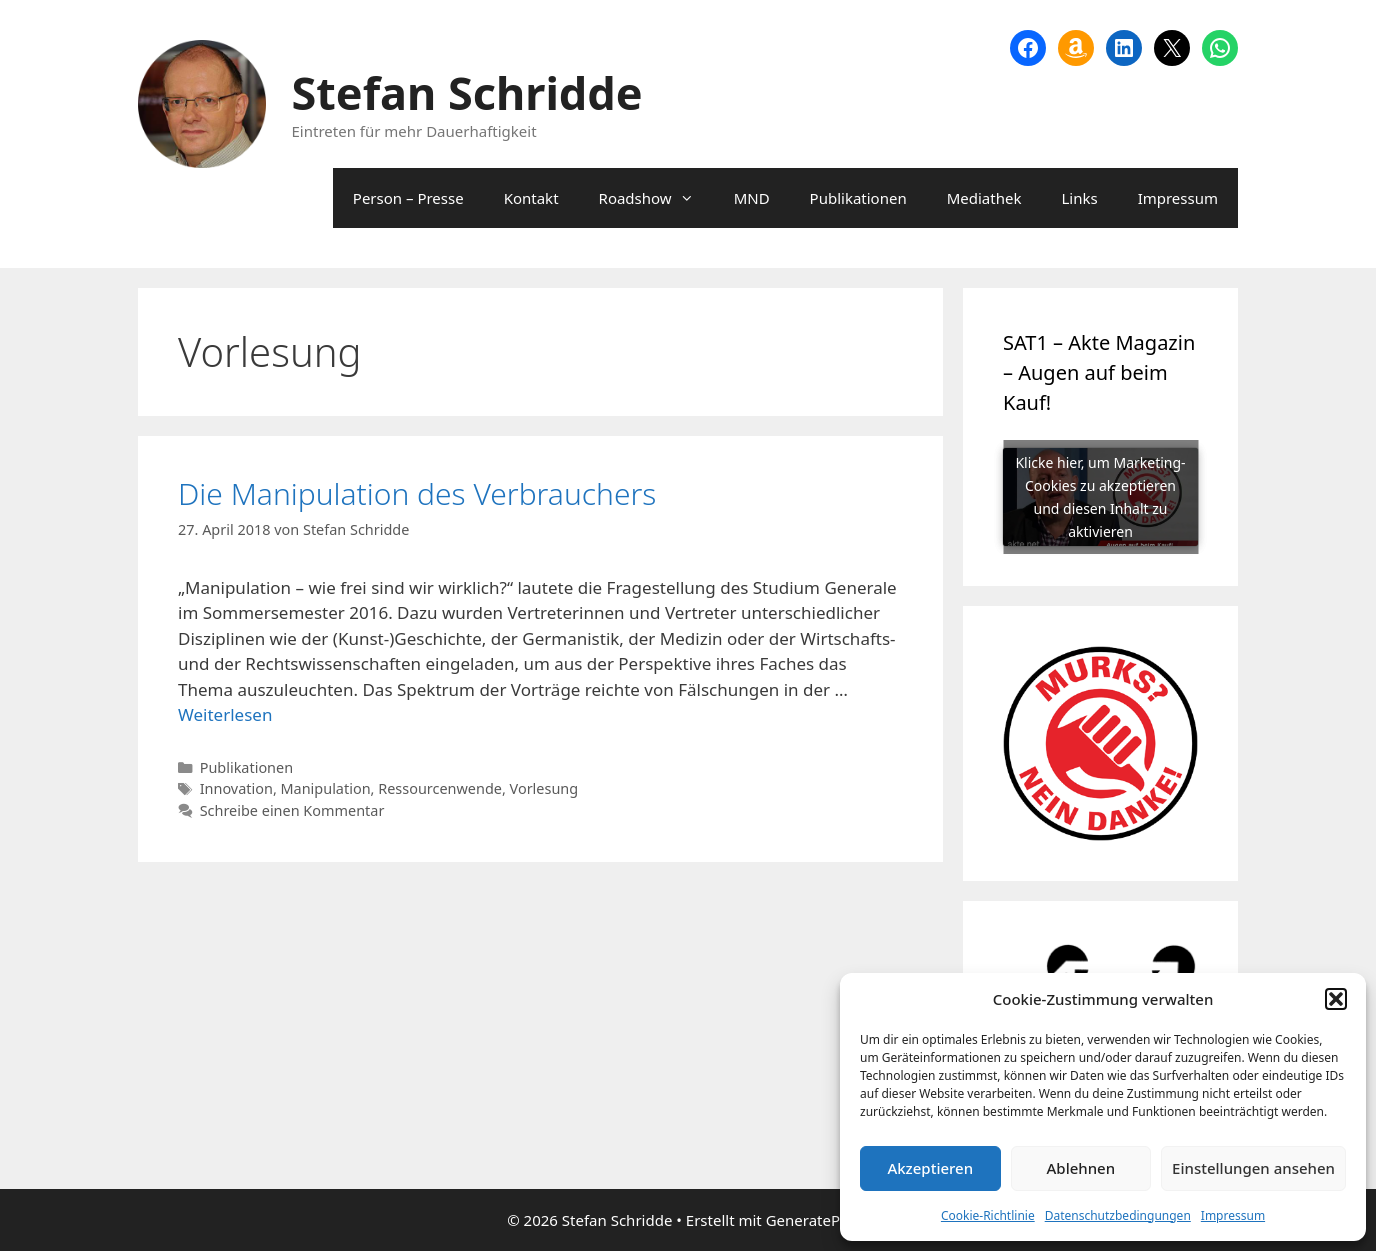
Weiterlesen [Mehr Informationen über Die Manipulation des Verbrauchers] (225, 714)
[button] (1336, 999)
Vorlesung (544, 788)
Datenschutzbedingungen (1118, 1215)
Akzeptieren (930, 1168)
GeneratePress (817, 1220)
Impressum (1233, 1215)
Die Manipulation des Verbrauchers (417, 493)
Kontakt (531, 198)
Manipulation (326, 788)
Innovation (236, 788)
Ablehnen (1081, 1168)
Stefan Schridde (467, 92)
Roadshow (656, 198)
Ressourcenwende (440, 788)
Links (1079, 198)
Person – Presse (408, 198)
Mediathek (984, 198)
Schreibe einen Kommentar (292, 810)
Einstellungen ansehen (1253, 1168)
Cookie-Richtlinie (988, 1215)
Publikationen (858, 198)
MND (752, 198)
